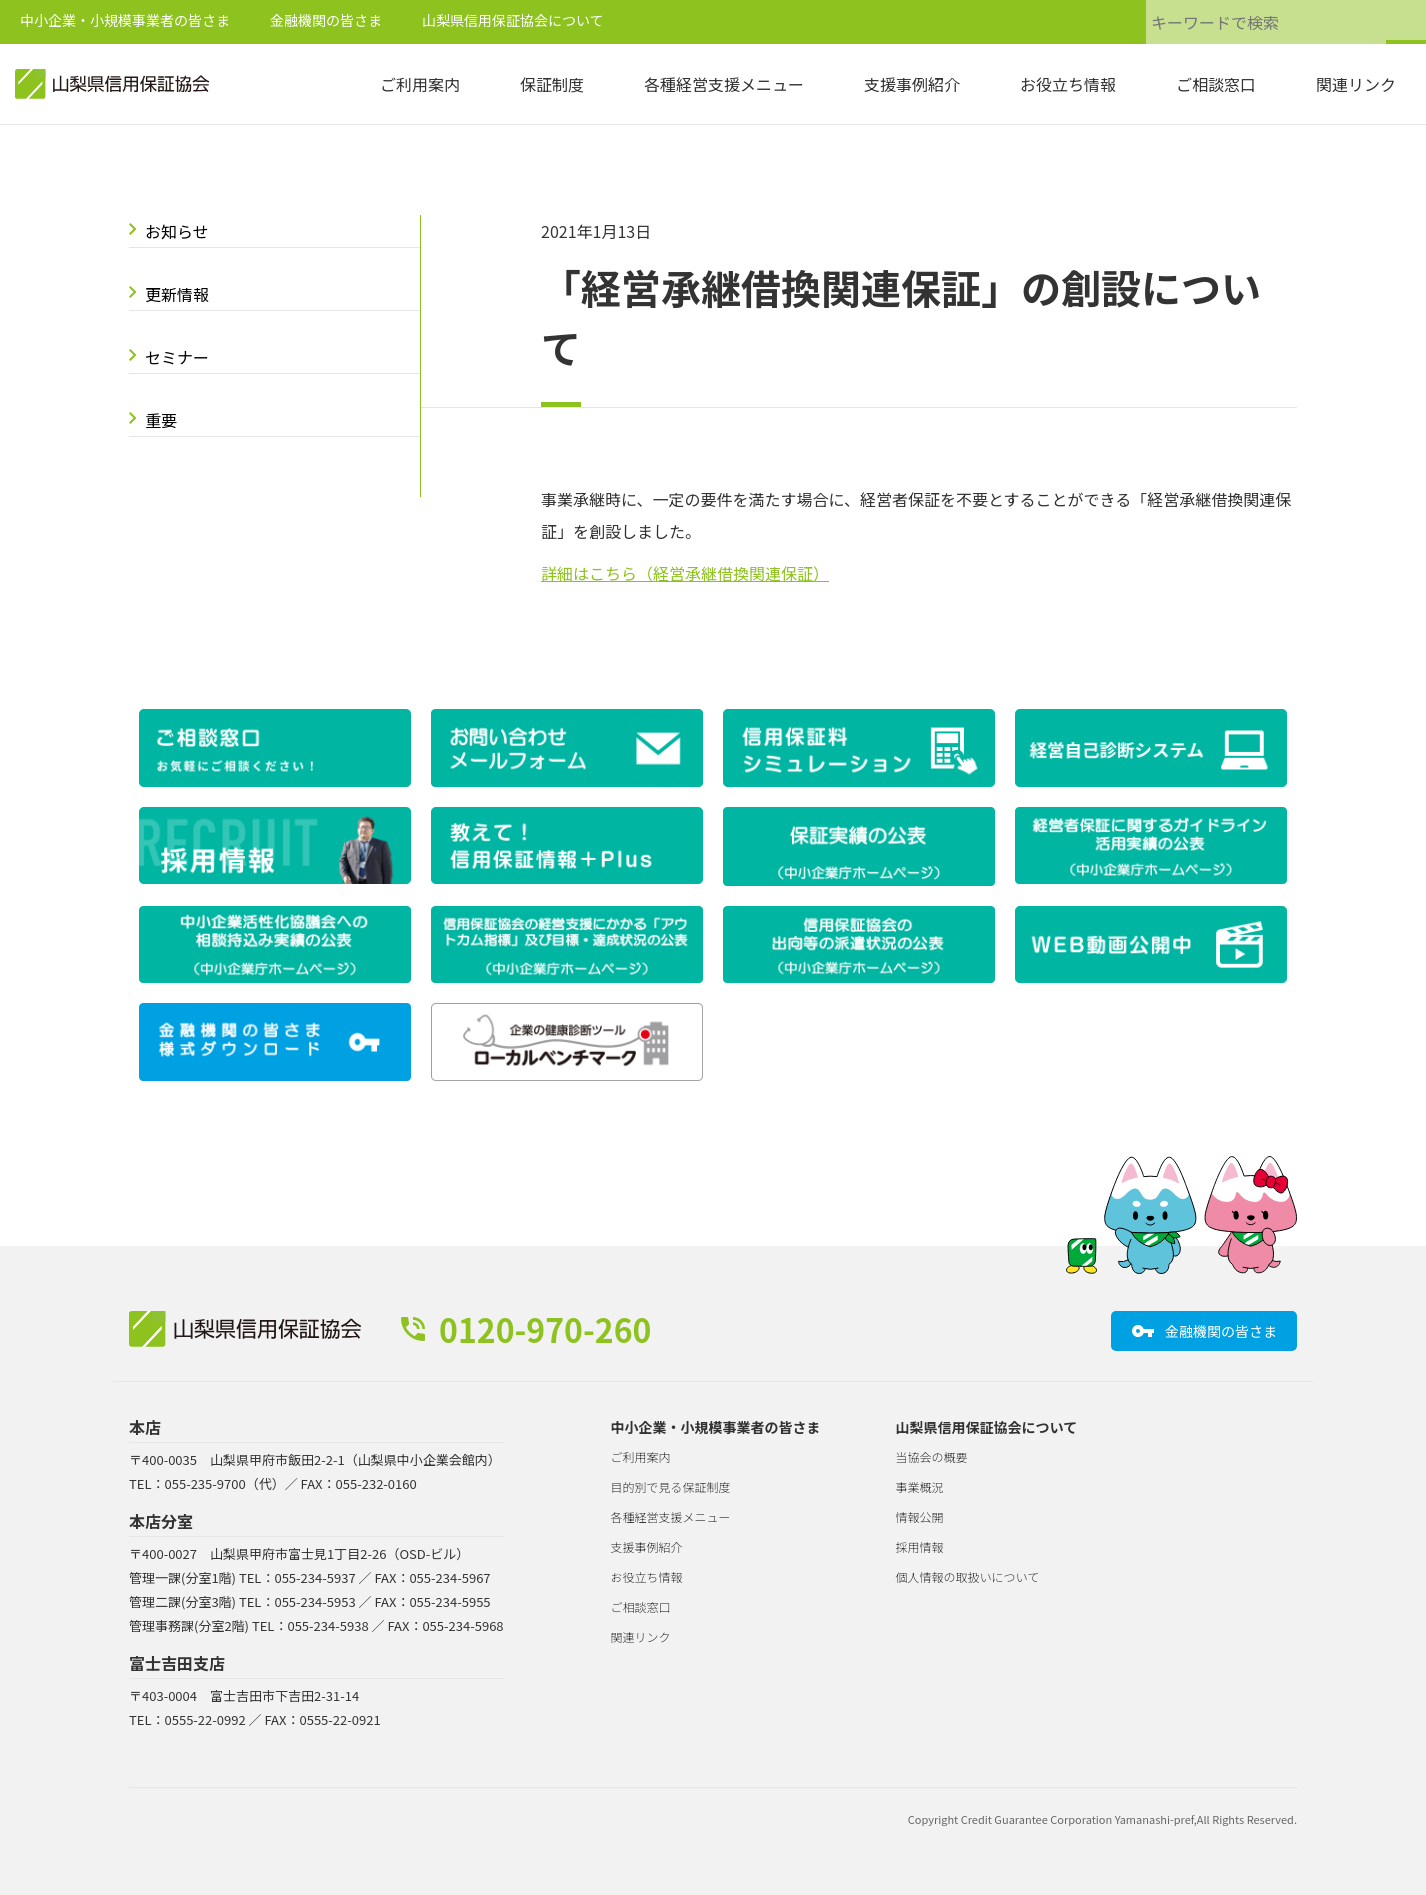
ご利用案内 (420, 84)
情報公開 (920, 1516)
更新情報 (177, 294)
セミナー (177, 357)
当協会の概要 (932, 1456)
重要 (161, 420)
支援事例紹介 (912, 84)
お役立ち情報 (1068, 84)
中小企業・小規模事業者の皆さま (125, 20)
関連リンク (1356, 84)
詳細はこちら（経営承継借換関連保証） (685, 573)
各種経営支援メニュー (724, 84)
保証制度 (552, 84)
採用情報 (920, 1546)
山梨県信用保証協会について (513, 20)
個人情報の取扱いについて (968, 1576)
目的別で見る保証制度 (671, 1486)
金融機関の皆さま (326, 20)
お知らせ (177, 231)
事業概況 (920, 1486)
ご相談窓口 (1216, 84)
